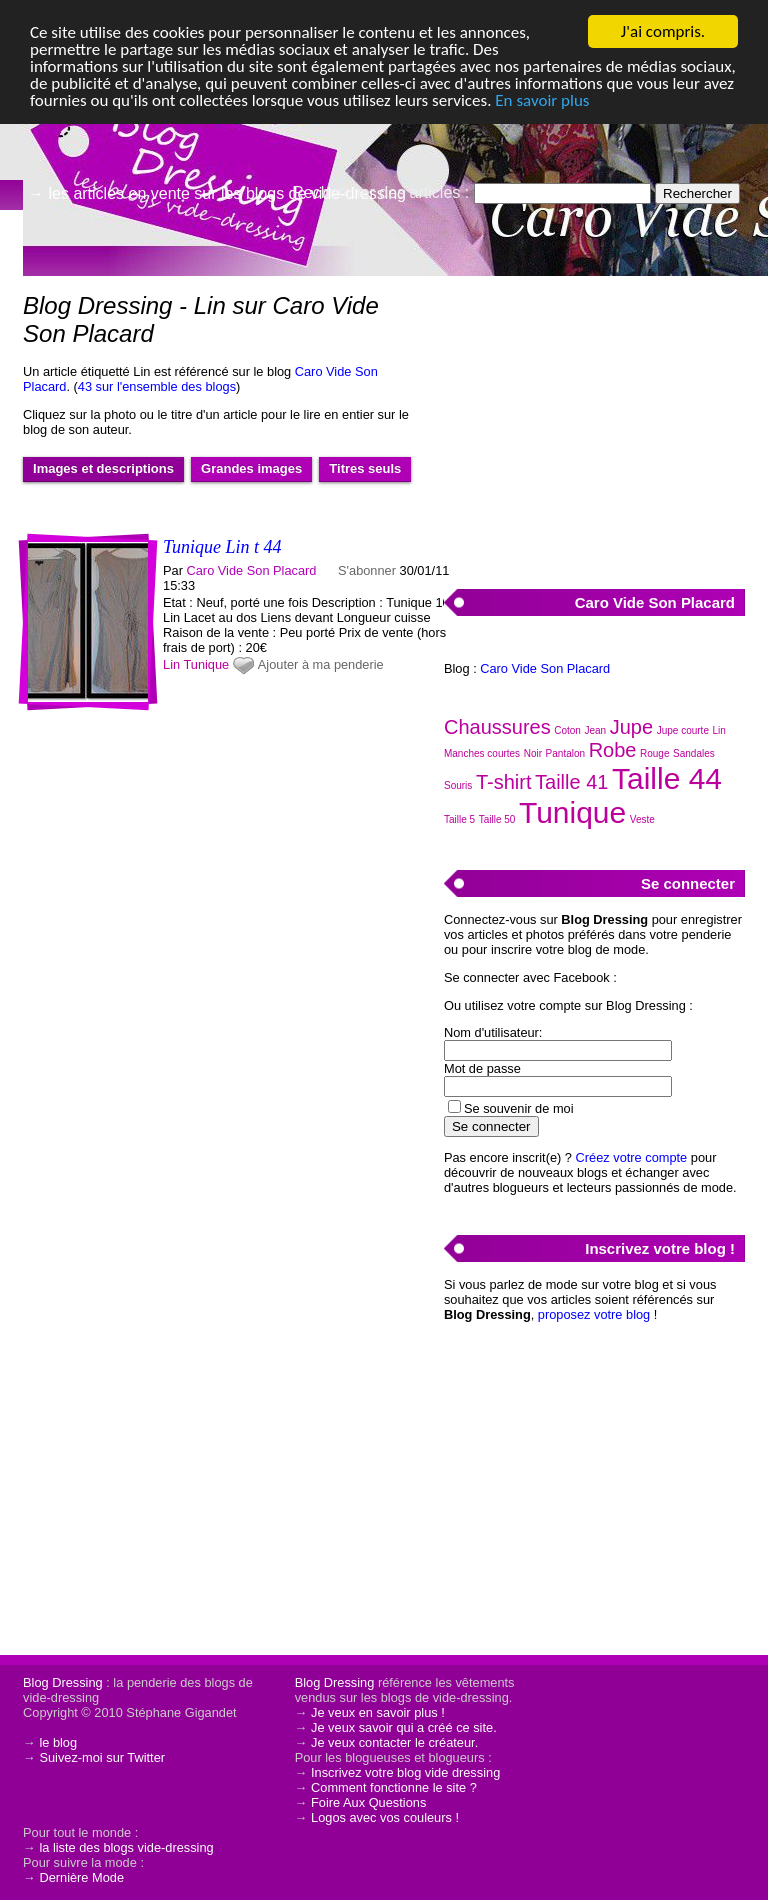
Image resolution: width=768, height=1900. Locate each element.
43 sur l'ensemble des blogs (157, 386)
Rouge (654, 753)
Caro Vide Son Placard (252, 570)
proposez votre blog (594, 1314)
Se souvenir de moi (519, 1108)
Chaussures (497, 727)
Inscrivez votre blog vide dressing (405, 1772)
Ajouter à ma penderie (321, 664)
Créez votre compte (632, 1157)
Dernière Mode (81, 1877)
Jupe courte (683, 730)
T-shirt (504, 782)
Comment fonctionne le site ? (394, 1787)
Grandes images (251, 468)
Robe (613, 750)
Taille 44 (667, 778)
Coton (567, 730)
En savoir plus (542, 100)
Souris (458, 785)
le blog (58, 1742)
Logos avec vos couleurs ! (385, 1817)
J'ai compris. (663, 31)
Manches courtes (482, 753)
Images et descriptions (103, 468)
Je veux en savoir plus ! (378, 1712)
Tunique (206, 664)
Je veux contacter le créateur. (394, 1742)
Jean (596, 730)
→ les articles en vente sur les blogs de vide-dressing (217, 193)
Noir (533, 753)
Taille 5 (459, 819)
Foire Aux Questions (368, 1802)
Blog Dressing (63, 1682)
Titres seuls (365, 468)
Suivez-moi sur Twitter (102, 1757)
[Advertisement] (594, 421)
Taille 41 (571, 782)
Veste (642, 819)
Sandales (694, 753)
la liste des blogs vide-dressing (126, 1847)
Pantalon (565, 753)
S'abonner (367, 570)
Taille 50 (497, 819)
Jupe (631, 727)
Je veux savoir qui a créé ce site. (404, 1727)
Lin (171, 664)
